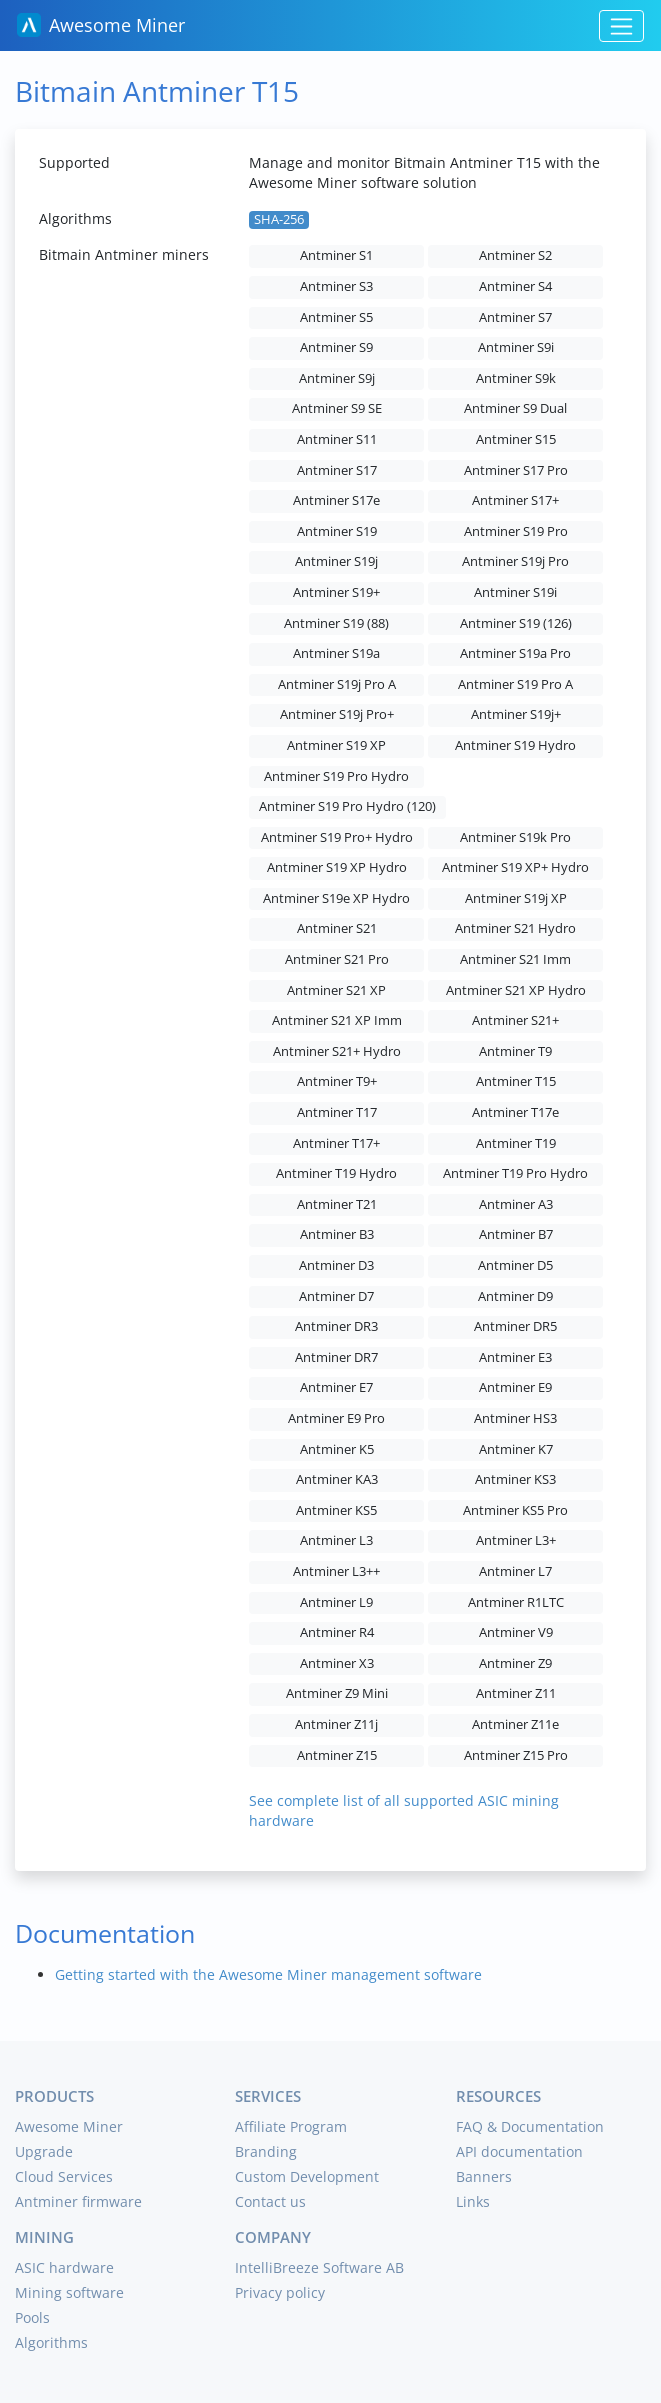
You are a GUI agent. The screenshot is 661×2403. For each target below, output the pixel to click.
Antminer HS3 (515, 1418)
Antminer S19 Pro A (515, 684)
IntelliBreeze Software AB (319, 2267)
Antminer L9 (336, 1602)
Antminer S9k (516, 378)
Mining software (69, 2292)
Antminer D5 (515, 1265)
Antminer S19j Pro (515, 561)
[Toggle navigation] (621, 26)
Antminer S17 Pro (516, 470)
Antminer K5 (337, 1449)
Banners (484, 2176)
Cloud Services (64, 2176)
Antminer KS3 (515, 1479)
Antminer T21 (337, 1204)
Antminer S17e (336, 500)
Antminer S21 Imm (515, 959)
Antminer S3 (336, 286)
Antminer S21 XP (336, 990)
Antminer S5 (336, 317)
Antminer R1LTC (516, 1602)
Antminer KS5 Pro (515, 1510)
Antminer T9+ (337, 1081)
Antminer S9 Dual (515, 408)
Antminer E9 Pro (336, 1418)
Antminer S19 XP (336, 745)
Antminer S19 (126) (516, 623)
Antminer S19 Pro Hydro (336, 776)
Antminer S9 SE (337, 408)
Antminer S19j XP (516, 898)
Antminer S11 (337, 439)
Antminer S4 (515, 286)
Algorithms (51, 2342)
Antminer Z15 (337, 1755)
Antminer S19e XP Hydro (336, 898)
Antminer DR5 (515, 1326)
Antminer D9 (515, 1296)
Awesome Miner (101, 25)
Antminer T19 (516, 1143)
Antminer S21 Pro (337, 959)
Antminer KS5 (336, 1510)
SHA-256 (279, 219)
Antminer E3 (515, 1357)
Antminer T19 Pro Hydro (515, 1173)
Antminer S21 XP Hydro (516, 990)
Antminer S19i (515, 592)
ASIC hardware (64, 2267)
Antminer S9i (516, 347)
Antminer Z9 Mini (337, 1693)
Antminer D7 (336, 1296)
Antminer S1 (336, 255)
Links (473, 2201)
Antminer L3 (336, 1540)
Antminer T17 (337, 1112)
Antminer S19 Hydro (515, 745)
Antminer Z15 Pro (516, 1755)
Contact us (270, 2201)
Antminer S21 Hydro (515, 928)
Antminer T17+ (336, 1143)
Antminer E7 (336, 1387)
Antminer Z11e (515, 1724)
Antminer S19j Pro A (337, 684)
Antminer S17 (337, 470)
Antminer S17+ (515, 500)
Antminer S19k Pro (515, 837)
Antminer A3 (516, 1204)
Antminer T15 (516, 1081)
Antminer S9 (336, 347)
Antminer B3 (337, 1234)
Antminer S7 (515, 317)
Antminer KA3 (337, 1479)
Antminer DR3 (336, 1326)
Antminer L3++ (336, 1571)
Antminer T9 (515, 1051)
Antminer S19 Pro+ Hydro (337, 837)
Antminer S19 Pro (516, 531)
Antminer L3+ (516, 1540)
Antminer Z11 (516, 1693)
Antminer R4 (337, 1632)
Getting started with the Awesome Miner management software (268, 1974)
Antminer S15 (516, 439)
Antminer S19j (336, 561)
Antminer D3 (336, 1265)
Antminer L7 (515, 1571)
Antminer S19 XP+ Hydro (515, 867)
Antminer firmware (78, 2201)
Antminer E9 (515, 1387)
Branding (266, 2151)
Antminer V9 (516, 1632)
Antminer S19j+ (516, 714)
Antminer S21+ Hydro (337, 1051)
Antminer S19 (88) (336, 623)
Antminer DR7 (336, 1357)
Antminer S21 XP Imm (337, 1020)
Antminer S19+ (336, 592)
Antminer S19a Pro (515, 653)
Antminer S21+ (515, 1020)
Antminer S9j (337, 378)
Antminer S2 (515, 255)
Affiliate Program (291, 2126)
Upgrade (44, 2151)
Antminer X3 (337, 1663)
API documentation (519, 2151)
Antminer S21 (337, 928)
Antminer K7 (516, 1449)
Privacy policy (280, 2292)
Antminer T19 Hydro (336, 1173)
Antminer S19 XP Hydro (337, 867)
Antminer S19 (337, 531)
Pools (32, 2317)
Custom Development (307, 2176)
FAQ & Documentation (530, 2126)
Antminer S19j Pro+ (337, 714)
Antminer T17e (515, 1112)
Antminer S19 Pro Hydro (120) (347, 806)
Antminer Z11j (336, 1724)
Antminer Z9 (515, 1663)
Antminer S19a (336, 653)
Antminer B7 (516, 1234)
